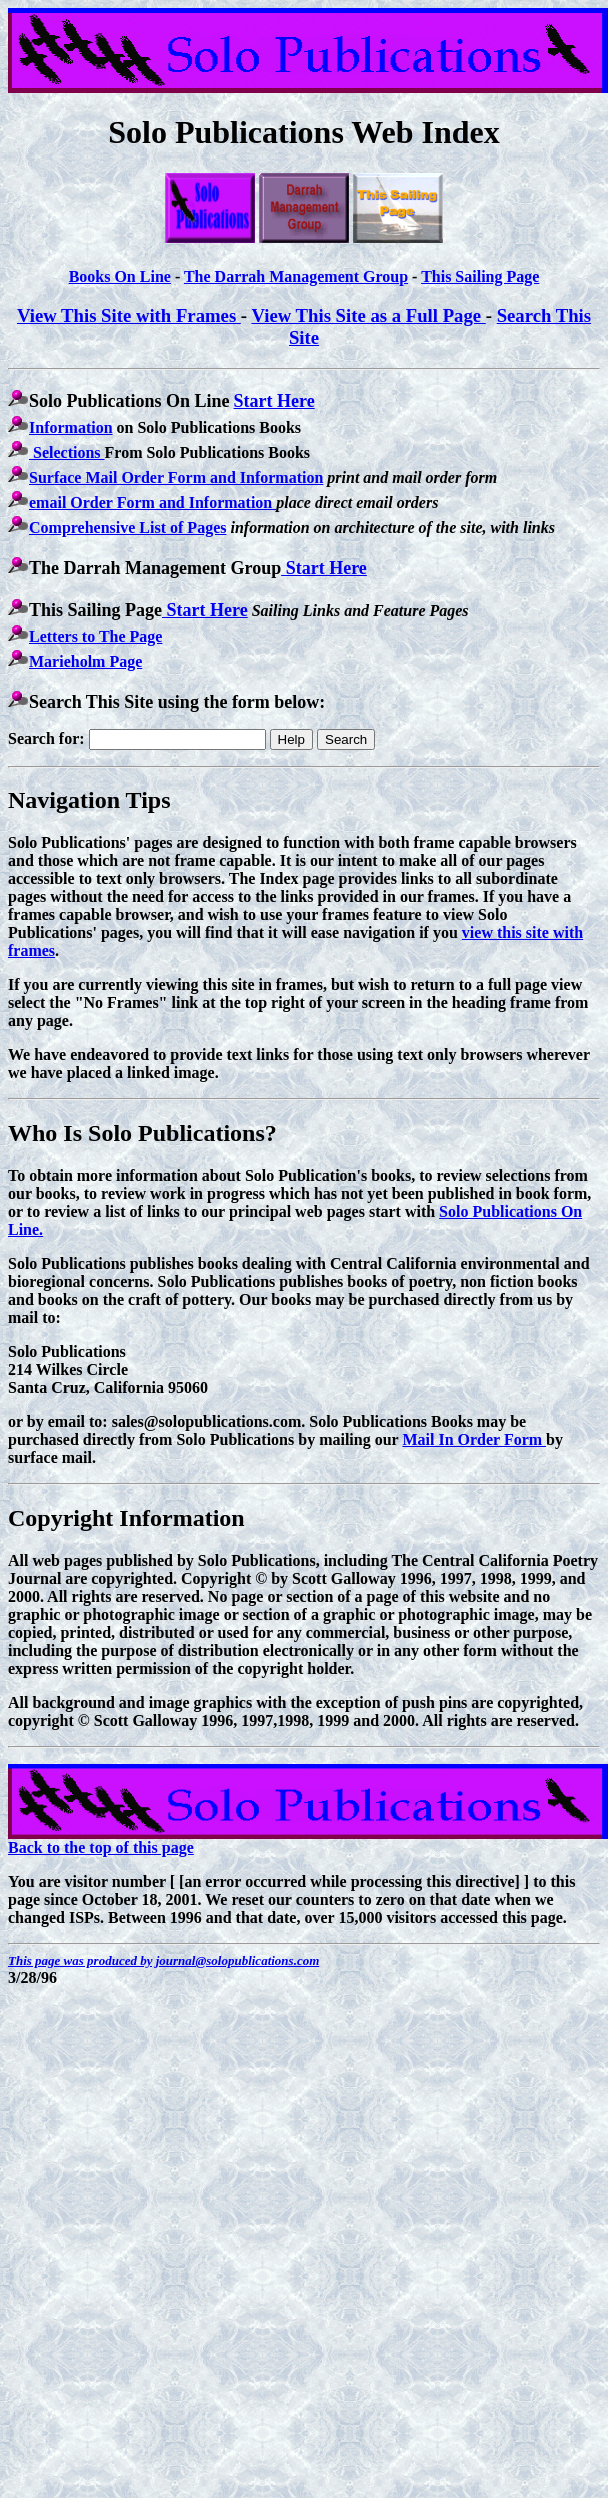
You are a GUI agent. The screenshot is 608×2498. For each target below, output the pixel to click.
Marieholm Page (85, 661)
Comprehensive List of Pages (127, 527)
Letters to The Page (95, 636)
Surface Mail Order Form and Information (176, 477)
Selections (67, 452)
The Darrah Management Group (296, 276)
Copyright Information (126, 1518)
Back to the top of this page (101, 1847)
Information (71, 427)
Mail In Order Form (474, 1439)
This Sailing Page (480, 276)
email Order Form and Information (152, 502)
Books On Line (120, 276)
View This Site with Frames (129, 315)
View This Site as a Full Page (368, 315)
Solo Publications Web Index (304, 132)
